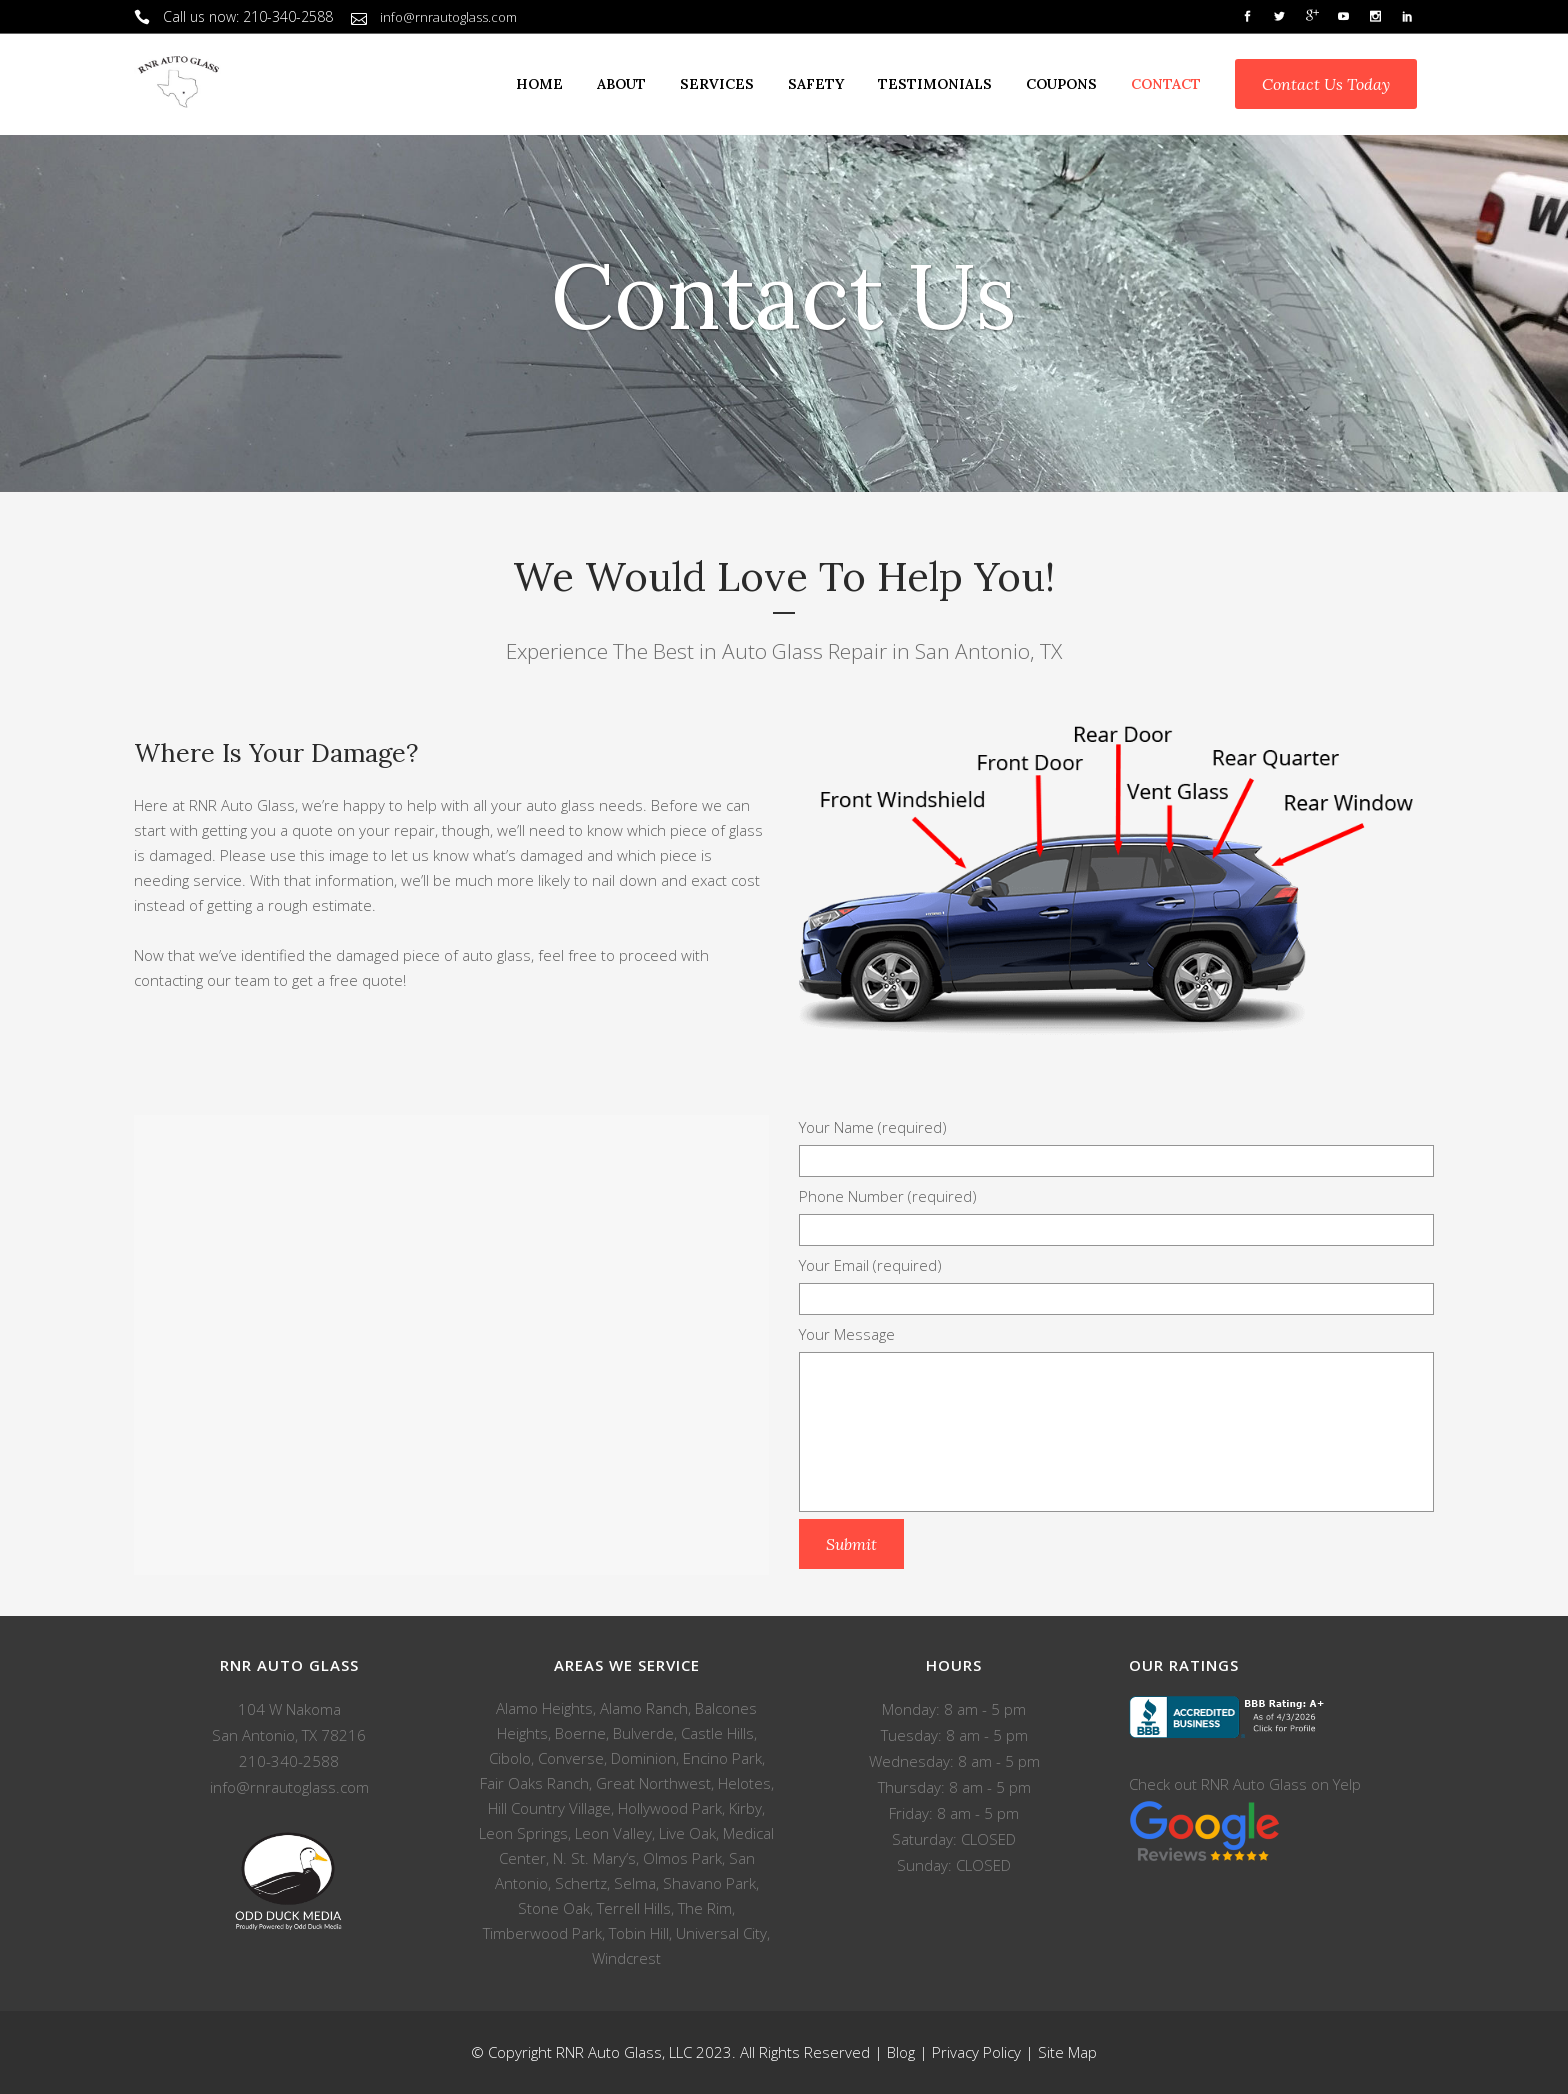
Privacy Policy (976, 2052)
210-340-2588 (288, 16)
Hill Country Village (549, 1808)
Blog (901, 2052)
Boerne (580, 1733)
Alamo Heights (544, 1708)
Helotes (744, 1783)
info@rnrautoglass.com (448, 17)
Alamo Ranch (644, 1708)
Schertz (581, 1883)
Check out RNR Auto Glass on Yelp (1245, 1784)
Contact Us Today (1326, 84)
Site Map (1067, 2052)
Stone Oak (554, 1908)
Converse (571, 1758)
